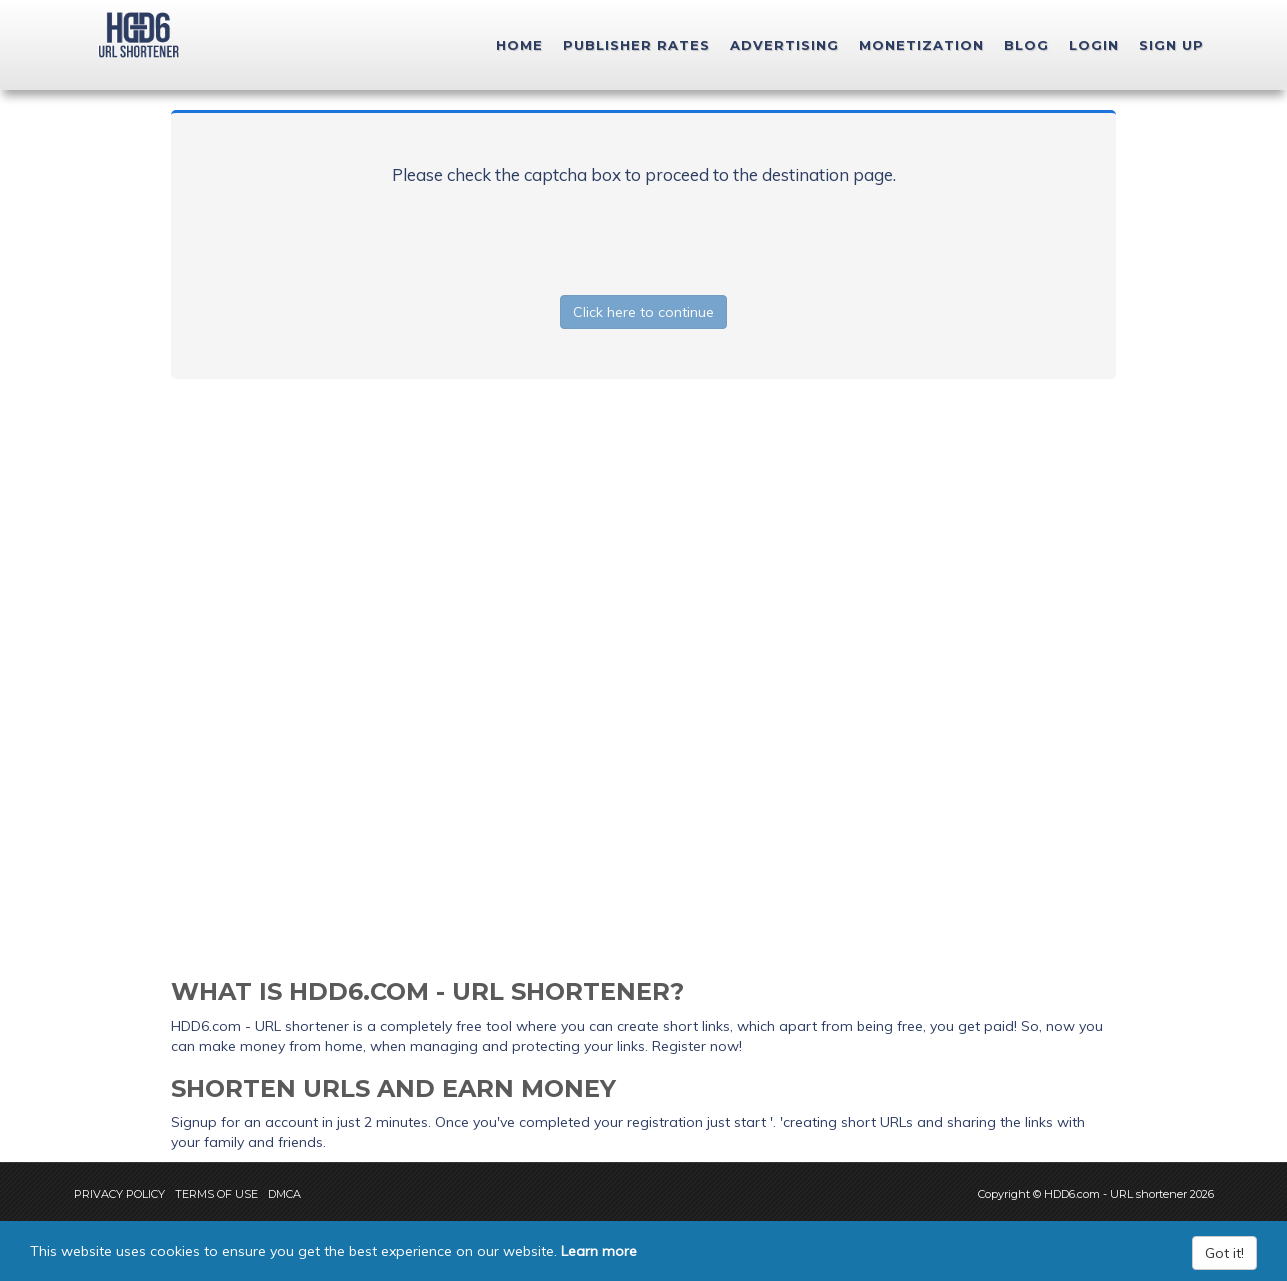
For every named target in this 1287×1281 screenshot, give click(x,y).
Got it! (1224, 1253)
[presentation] (644, 236)
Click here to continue (643, 312)
